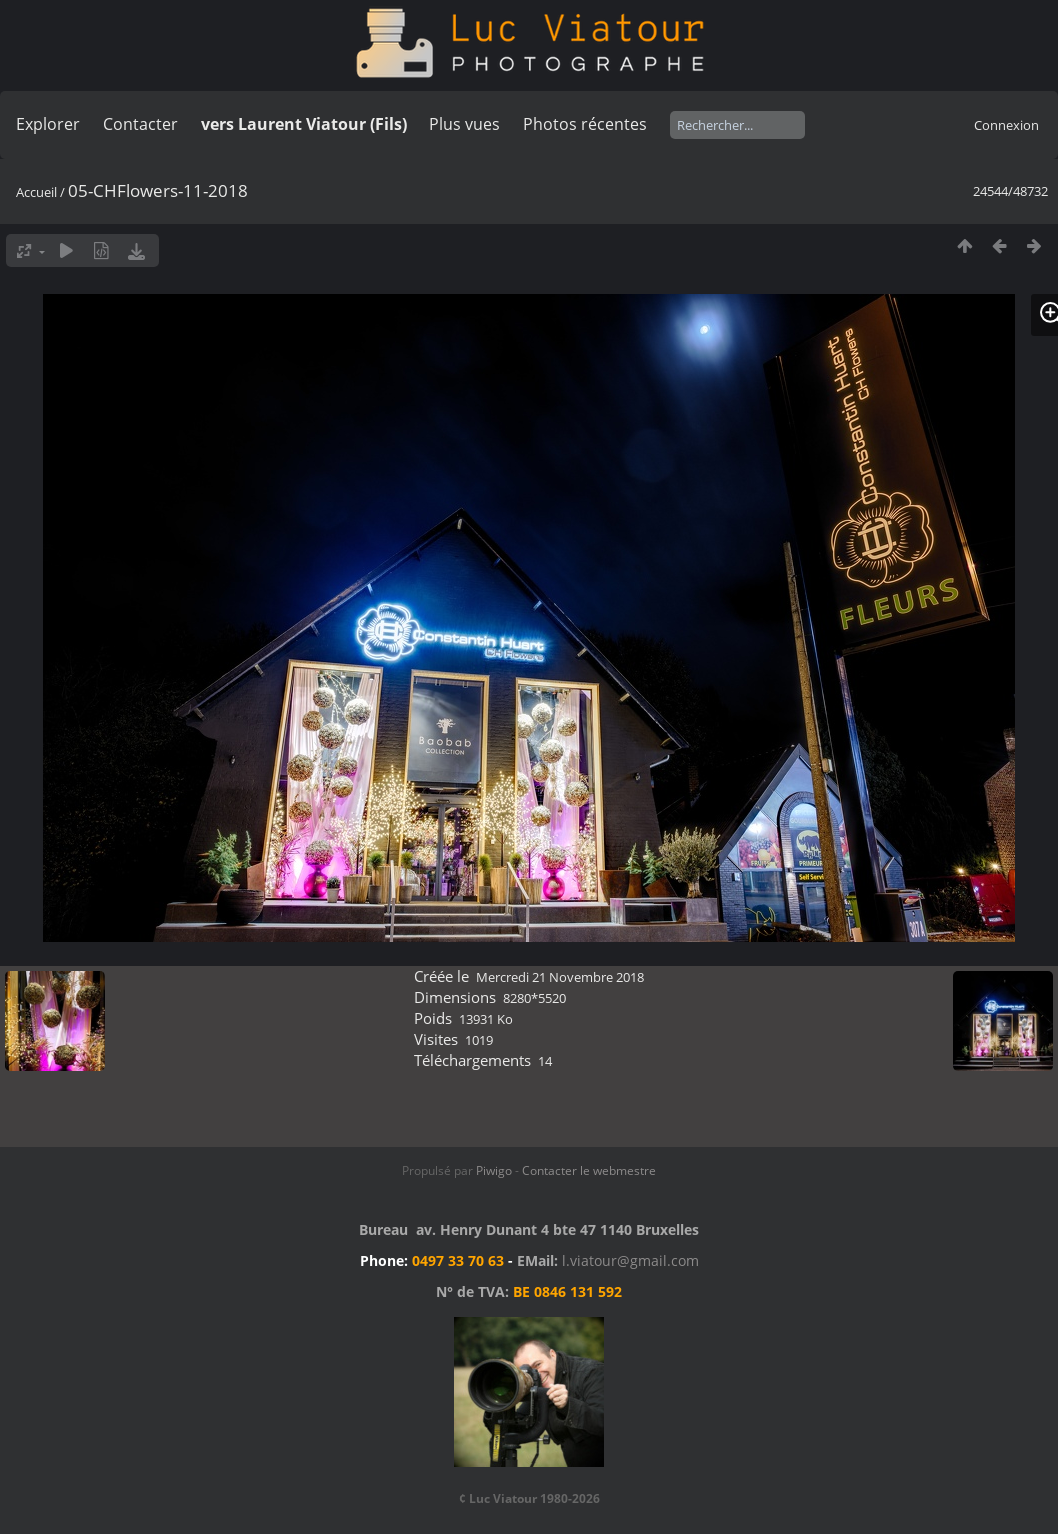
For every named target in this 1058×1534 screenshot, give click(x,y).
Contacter (140, 124)
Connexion (1006, 125)
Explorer (48, 124)
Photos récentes (585, 124)
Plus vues (464, 124)
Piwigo (494, 1170)
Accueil (36, 192)
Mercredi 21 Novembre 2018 (560, 977)
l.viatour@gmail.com (630, 1260)
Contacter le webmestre (589, 1170)
